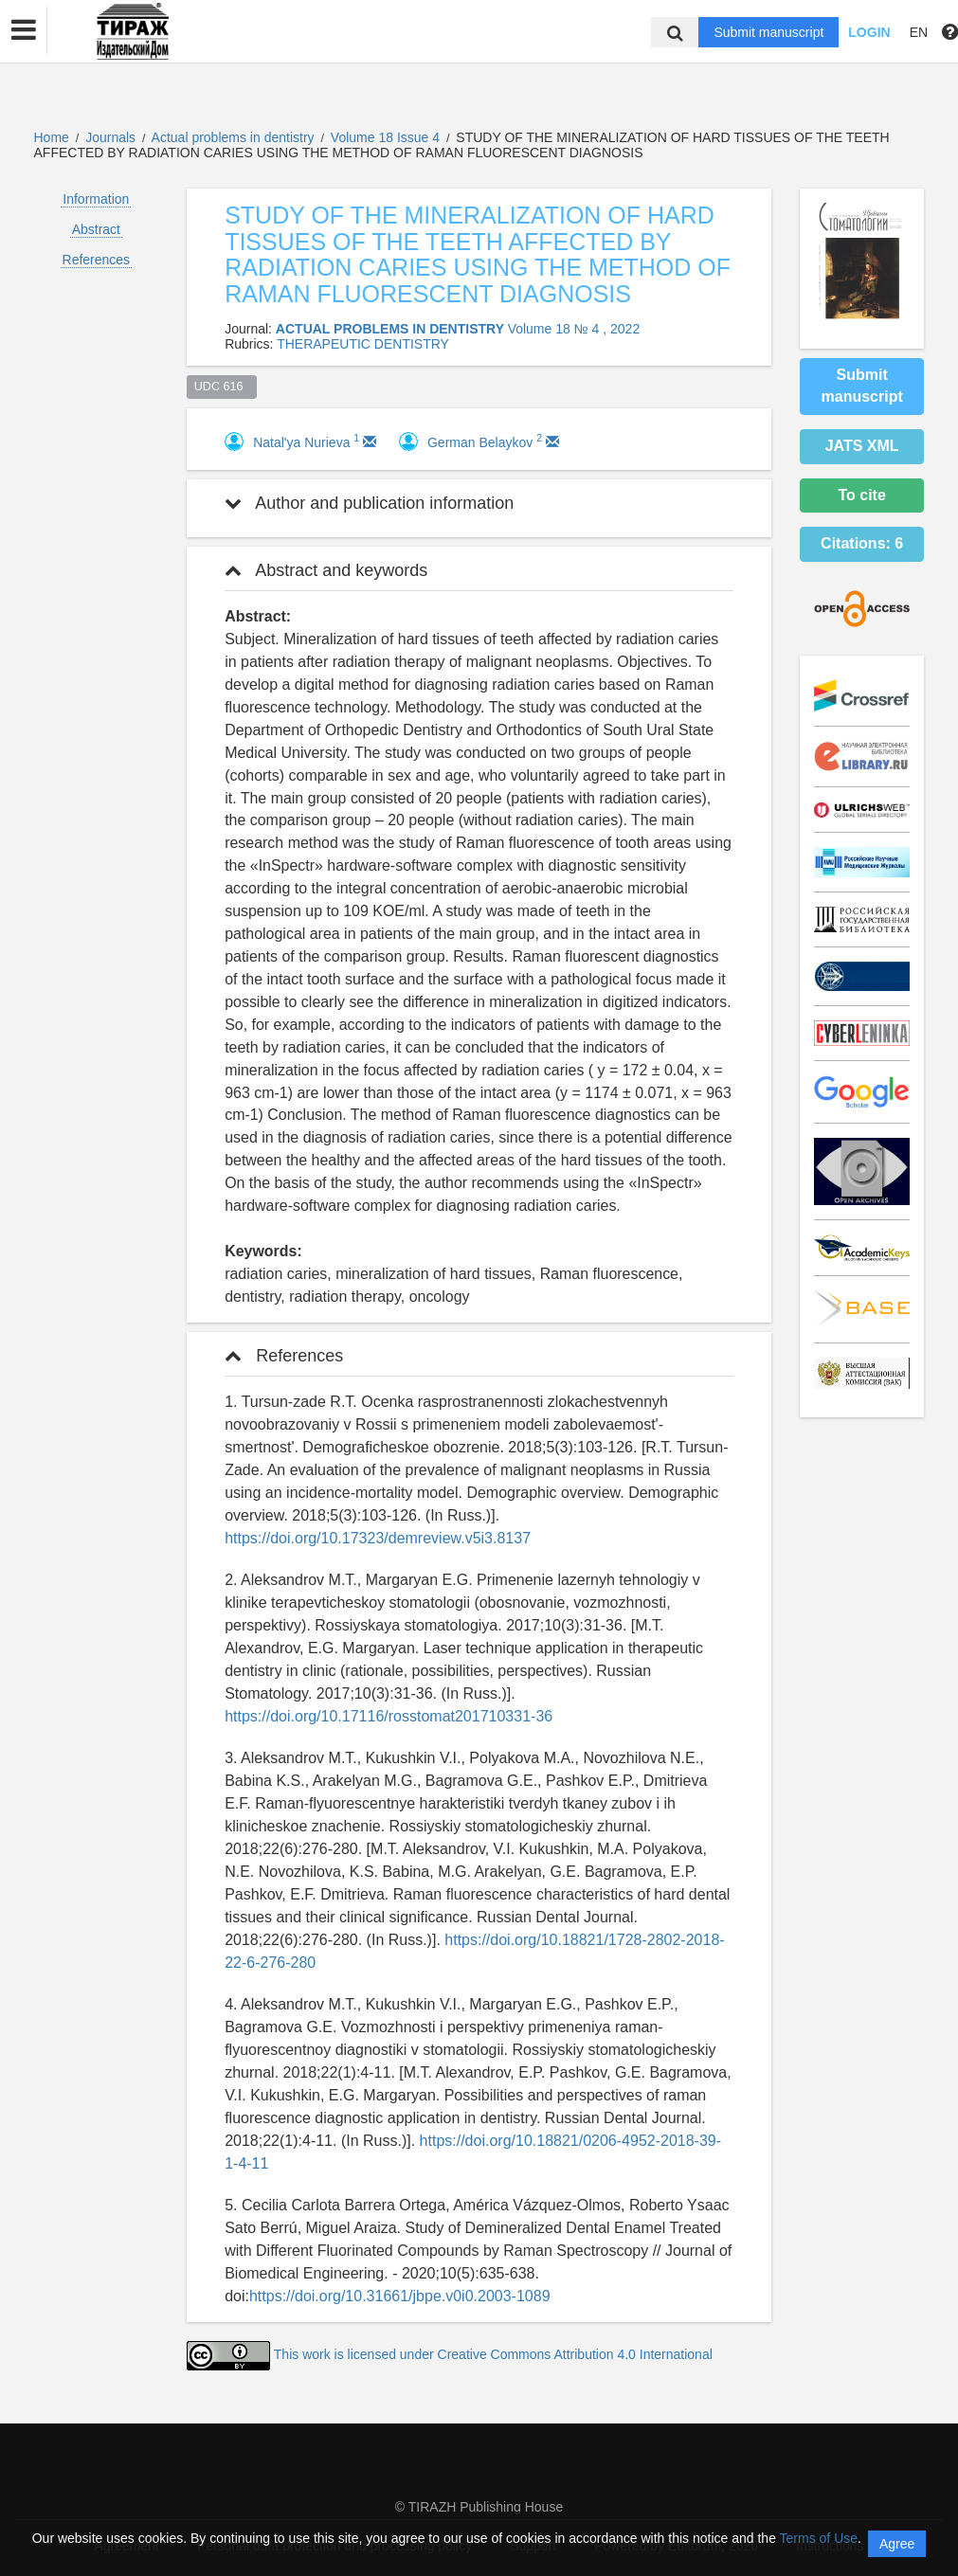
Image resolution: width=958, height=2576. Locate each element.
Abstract (96, 229)
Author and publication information (369, 503)
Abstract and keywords (326, 570)
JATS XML (862, 446)
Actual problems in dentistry (235, 137)
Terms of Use (819, 2538)
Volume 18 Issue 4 (387, 137)
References (97, 259)
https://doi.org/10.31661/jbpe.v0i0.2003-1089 (400, 2296)
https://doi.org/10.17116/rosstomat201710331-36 (388, 1716)
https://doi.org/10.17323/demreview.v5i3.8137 (378, 1538)
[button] (23, 30)
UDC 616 (222, 386)
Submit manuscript (768, 32)
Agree (896, 2543)
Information (96, 199)
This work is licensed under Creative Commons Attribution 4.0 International (493, 2354)
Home (51, 137)
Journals (110, 137)
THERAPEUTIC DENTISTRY (363, 343)
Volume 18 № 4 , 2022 (574, 328)
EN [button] (919, 32)
